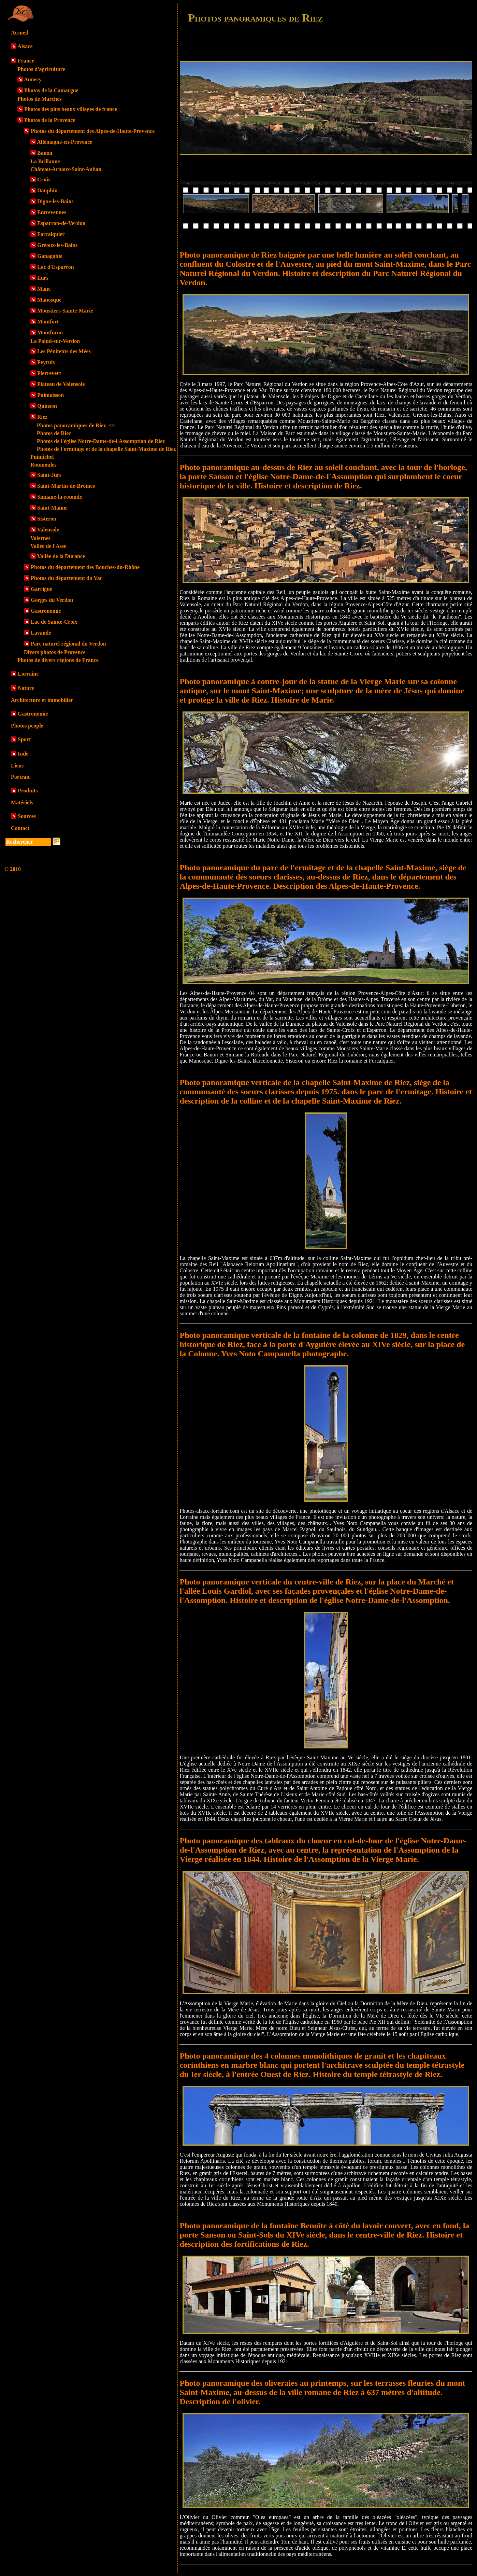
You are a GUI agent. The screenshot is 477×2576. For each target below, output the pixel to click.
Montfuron (50, 332)
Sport (24, 739)
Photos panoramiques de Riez (76, 425)
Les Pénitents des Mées (64, 351)
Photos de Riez (54, 433)
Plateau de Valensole (61, 384)
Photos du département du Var (66, 578)
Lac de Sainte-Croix (54, 622)
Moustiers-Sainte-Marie (65, 311)
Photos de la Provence (49, 120)
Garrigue (41, 589)
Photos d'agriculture (41, 69)
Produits (28, 790)
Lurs (42, 278)
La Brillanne (45, 161)
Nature (26, 688)
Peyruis (46, 362)
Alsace (24, 46)
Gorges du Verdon (52, 600)
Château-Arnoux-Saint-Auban (65, 169)
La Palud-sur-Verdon (55, 341)
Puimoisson (50, 395)
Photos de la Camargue (51, 90)
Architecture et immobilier (42, 700)
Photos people (27, 726)
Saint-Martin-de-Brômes (66, 486)
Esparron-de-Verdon (61, 223)
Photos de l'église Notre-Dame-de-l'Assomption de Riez (101, 441)
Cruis (43, 179)
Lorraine (28, 674)
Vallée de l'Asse (48, 546)
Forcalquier (51, 234)
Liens (17, 765)
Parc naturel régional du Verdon (68, 644)
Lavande (41, 633)
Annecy (33, 79)
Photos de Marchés (39, 99)
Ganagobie (49, 256)
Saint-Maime (52, 508)
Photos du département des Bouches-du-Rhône (85, 567)
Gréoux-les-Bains (57, 245)
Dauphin (47, 190)
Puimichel (42, 457)
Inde (23, 754)
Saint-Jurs (49, 475)
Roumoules (43, 465)
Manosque (49, 300)
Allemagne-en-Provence (64, 142)
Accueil (19, 33)
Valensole (48, 529)
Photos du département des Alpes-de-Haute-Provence (93, 131)
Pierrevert (49, 373)
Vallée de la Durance (61, 556)
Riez (42, 417)
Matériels (22, 802)
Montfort (48, 321)
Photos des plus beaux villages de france (70, 109)
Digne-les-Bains (55, 201)
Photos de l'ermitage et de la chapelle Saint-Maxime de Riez (106, 449)
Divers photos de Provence (55, 652)
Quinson (47, 406)
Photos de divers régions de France (58, 660)
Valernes (40, 538)
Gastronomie (46, 611)
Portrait (20, 777)
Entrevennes (51, 212)
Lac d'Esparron (55, 267)
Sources (27, 816)
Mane (43, 289)
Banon (44, 153)
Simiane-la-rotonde (59, 497)
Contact (20, 828)
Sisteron (46, 519)
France (26, 61)
